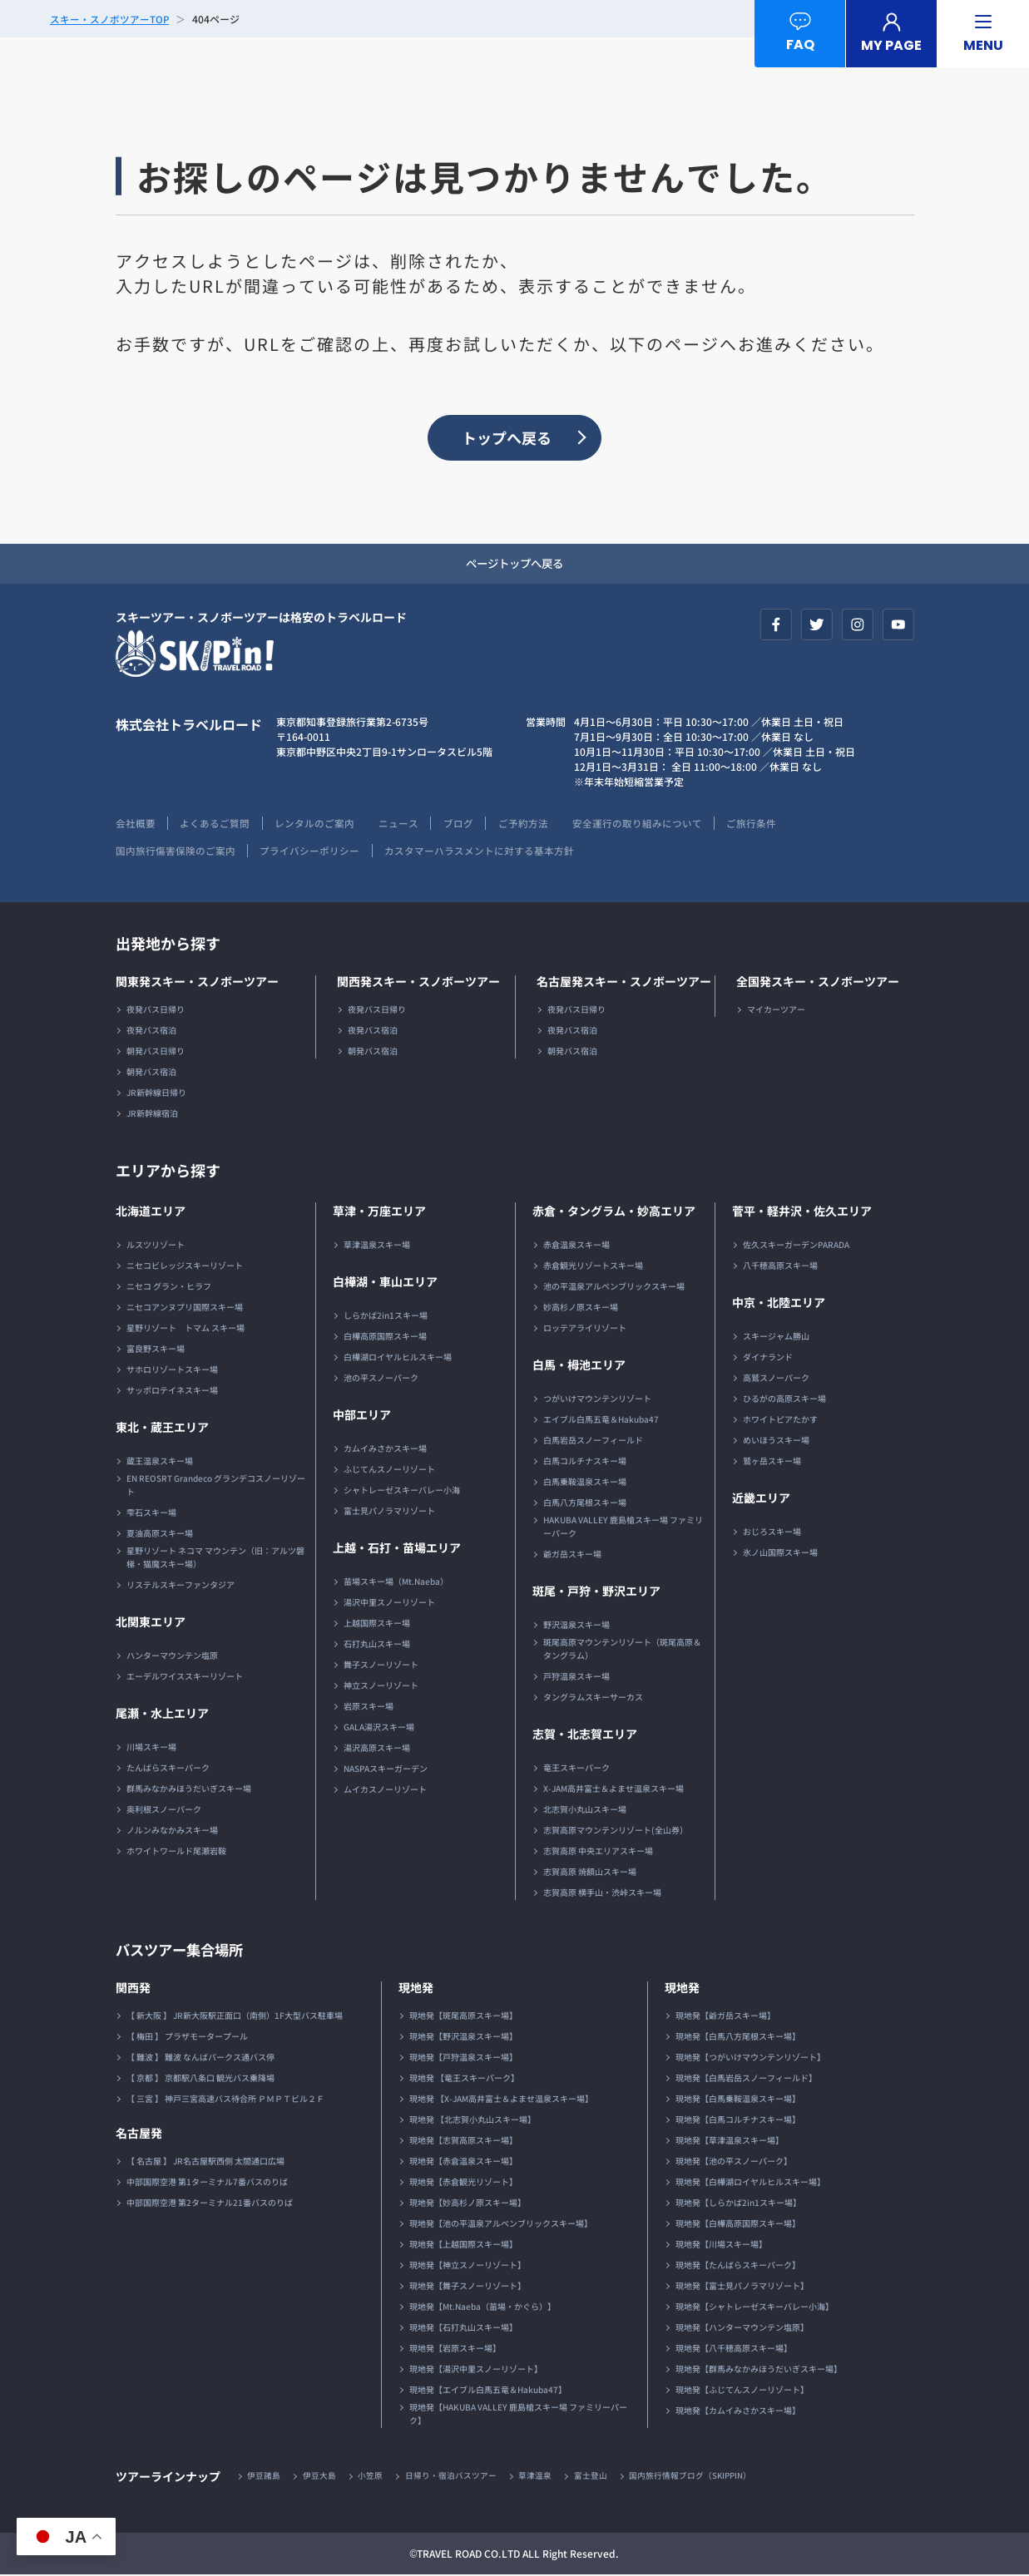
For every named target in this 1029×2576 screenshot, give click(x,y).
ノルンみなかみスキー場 (172, 1831)
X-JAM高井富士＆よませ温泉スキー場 (613, 1790)
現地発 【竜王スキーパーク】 (464, 2079)
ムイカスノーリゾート (385, 1790)
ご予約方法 (529, 824)
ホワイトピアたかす (780, 1420)
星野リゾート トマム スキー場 (185, 1329)
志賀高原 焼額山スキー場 (589, 1873)
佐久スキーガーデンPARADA (796, 1246)
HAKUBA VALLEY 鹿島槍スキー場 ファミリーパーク (623, 1528)
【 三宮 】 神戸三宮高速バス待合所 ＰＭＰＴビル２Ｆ (225, 2100)
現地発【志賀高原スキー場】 (463, 2141)
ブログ (463, 824)
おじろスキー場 (772, 1533)
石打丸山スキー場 (377, 1645)
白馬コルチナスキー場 (584, 1462)
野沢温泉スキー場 (576, 1626)
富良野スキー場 (155, 1350)
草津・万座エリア (379, 1212)
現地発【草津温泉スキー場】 (729, 2141)
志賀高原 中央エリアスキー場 (598, 1852)
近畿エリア (761, 1499)
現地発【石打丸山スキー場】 (463, 2328)
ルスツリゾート (155, 1246)
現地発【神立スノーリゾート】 (467, 2266)
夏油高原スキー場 (159, 1534)
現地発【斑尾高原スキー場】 (463, 2017)
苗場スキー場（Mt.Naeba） (396, 1583)
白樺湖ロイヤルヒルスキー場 (398, 1358)
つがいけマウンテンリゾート (597, 1400)
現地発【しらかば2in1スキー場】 (738, 2204)
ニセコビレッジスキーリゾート (184, 1267)
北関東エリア (151, 1623)
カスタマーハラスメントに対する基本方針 (481, 852)
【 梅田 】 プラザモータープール (187, 2037)
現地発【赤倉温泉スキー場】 (463, 2162)
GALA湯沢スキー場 (379, 1728)
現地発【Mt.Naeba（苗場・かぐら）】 (482, 2308)
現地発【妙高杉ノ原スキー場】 (467, 2204)
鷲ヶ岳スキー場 (772, 1462)
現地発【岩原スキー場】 (455, 2349)
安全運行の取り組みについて (645, 824)
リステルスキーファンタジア (180, 1586)
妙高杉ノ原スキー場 (580, 1308)
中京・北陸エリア (778, 1303)
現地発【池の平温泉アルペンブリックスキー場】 (500, 2224)
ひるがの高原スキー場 (784, 1400)
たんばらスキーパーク (168, 1769)
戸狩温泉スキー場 (576, 1677)
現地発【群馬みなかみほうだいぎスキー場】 (758, 2370)
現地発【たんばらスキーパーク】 (737, 2266)
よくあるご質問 (216, 824)
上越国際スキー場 (377, 1624)
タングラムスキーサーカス (593, 1698)
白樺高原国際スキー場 (385, 1337)
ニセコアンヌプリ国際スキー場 (184, 1308)
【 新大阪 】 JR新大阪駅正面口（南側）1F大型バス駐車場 (234, 2017)
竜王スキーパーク (576, 1769)
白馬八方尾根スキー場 (584, 1504)
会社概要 (136, 824)
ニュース (403, 824)
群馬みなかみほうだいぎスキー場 (188, 1790)
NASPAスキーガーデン (386, 1770)
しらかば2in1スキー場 (386, 1316)
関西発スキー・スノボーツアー (418, 983)
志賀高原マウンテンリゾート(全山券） (615, 1831)
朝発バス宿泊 (151, 1073)
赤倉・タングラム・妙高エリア (613, 1212)
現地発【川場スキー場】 (721, 2245)
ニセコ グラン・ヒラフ (168, 1287)
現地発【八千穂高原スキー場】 (733, 2349)
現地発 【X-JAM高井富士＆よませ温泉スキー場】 (501, 2100)
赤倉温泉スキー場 (576, 1246)
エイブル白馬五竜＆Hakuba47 (601, 1420)
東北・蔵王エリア (162, 1428)
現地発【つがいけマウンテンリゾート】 (750, 2058)
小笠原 (371, 2477)
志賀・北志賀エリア (584, 1735)
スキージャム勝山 (776, 1337)
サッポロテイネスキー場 (172, 1391)
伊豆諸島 (264, 2477)
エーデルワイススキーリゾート (184, 1677)
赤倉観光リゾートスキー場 (593, 1267)
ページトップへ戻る (515, 564)
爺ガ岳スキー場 (572, 1555)
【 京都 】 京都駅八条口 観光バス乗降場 (200, 2079)
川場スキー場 (151, 1748)
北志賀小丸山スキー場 (584, 1810)
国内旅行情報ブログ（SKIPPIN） (693, 2477)
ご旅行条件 (760, 824)
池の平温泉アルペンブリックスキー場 (614, 1287)
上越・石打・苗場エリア (397, 1549)
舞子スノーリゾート (381, 1666)
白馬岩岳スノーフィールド (593, 1441)
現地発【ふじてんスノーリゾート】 (742, 2391)
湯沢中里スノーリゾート (389, 1603)
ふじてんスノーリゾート (389, 1470)
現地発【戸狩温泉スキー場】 (463, 2058)
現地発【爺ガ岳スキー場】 (725, 2017)
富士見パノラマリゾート (389, 1512)
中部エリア (362, 1416)
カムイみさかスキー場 (385, 1449)
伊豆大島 (320, 2477)
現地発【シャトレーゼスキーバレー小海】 (754, 2308)
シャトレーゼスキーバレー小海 (402, 1491)
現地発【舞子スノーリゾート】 (467, 2287)
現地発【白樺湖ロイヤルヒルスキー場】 (750, 2183)
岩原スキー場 (368, 1707)
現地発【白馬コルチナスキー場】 (737, 2121)
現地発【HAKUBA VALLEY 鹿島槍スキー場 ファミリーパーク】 (518, 2415)
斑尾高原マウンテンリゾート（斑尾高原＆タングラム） (622, 1650)
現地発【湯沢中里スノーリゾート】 (475, 2370)
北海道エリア (151, 1212)
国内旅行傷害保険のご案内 (175, 852)
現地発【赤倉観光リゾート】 (463, 2183)
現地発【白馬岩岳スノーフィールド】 (746, 2079)
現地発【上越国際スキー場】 (463, 2245)
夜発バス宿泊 (151, 1031)
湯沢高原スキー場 (377, 1749)
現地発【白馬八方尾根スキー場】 (737, 2037)
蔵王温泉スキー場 (159, 1462)
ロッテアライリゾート (584, 1329)
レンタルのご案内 (317, 824)
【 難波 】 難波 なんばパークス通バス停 (200, 2058)
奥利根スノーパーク (163, 1810)
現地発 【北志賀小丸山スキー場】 (472, 2121)
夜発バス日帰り (155, 1010)
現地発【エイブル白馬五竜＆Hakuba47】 (487, 2391)
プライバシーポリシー (311, 852)
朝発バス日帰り (155, 1052)
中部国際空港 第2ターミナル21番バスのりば (209, 2204)
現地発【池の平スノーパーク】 (733, 2162)
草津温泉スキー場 (377, 1246)
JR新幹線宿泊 (152, 1114)
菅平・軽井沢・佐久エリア (802, 1212)
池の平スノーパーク (381, 1379)
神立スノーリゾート (381, 1686)
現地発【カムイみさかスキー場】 (737, 2412)
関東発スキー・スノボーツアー (197, 983)
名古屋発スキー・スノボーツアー (624, 983)
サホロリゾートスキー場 (172, 1370)
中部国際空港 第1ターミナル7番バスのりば (207, 2183)
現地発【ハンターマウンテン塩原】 (742, 2328)
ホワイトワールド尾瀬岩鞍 (176, 1852)
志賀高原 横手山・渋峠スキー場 (602, 1894)
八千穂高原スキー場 (780, 1267)
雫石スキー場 (151, 1514)
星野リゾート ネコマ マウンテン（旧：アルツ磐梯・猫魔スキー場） (215, 1559)
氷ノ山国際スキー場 (780, 1553)
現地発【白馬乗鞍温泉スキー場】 (737, 2100)
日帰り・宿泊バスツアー (452, 2477)
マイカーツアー (776, 1010)
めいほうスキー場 (776, 1441)
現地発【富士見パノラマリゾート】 (742, 2287)
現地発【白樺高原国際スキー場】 (737, 2224)
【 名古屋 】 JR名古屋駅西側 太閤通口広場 (205, 2162)
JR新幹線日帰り (156, 1094)
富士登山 (593, 2477)
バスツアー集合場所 (183, 1951)
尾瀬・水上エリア (162, 1714)
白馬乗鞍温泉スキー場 (584, 1483)
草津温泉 (537, 2477)
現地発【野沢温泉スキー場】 (463, 2037)
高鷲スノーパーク (776, 1379)
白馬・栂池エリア (579, 1366)
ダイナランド (768, 1358)
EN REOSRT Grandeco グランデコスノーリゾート (215, 1486)
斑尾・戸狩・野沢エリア (596, 1592)
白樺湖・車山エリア (385, 1283)
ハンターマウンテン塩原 (172, 1657)
